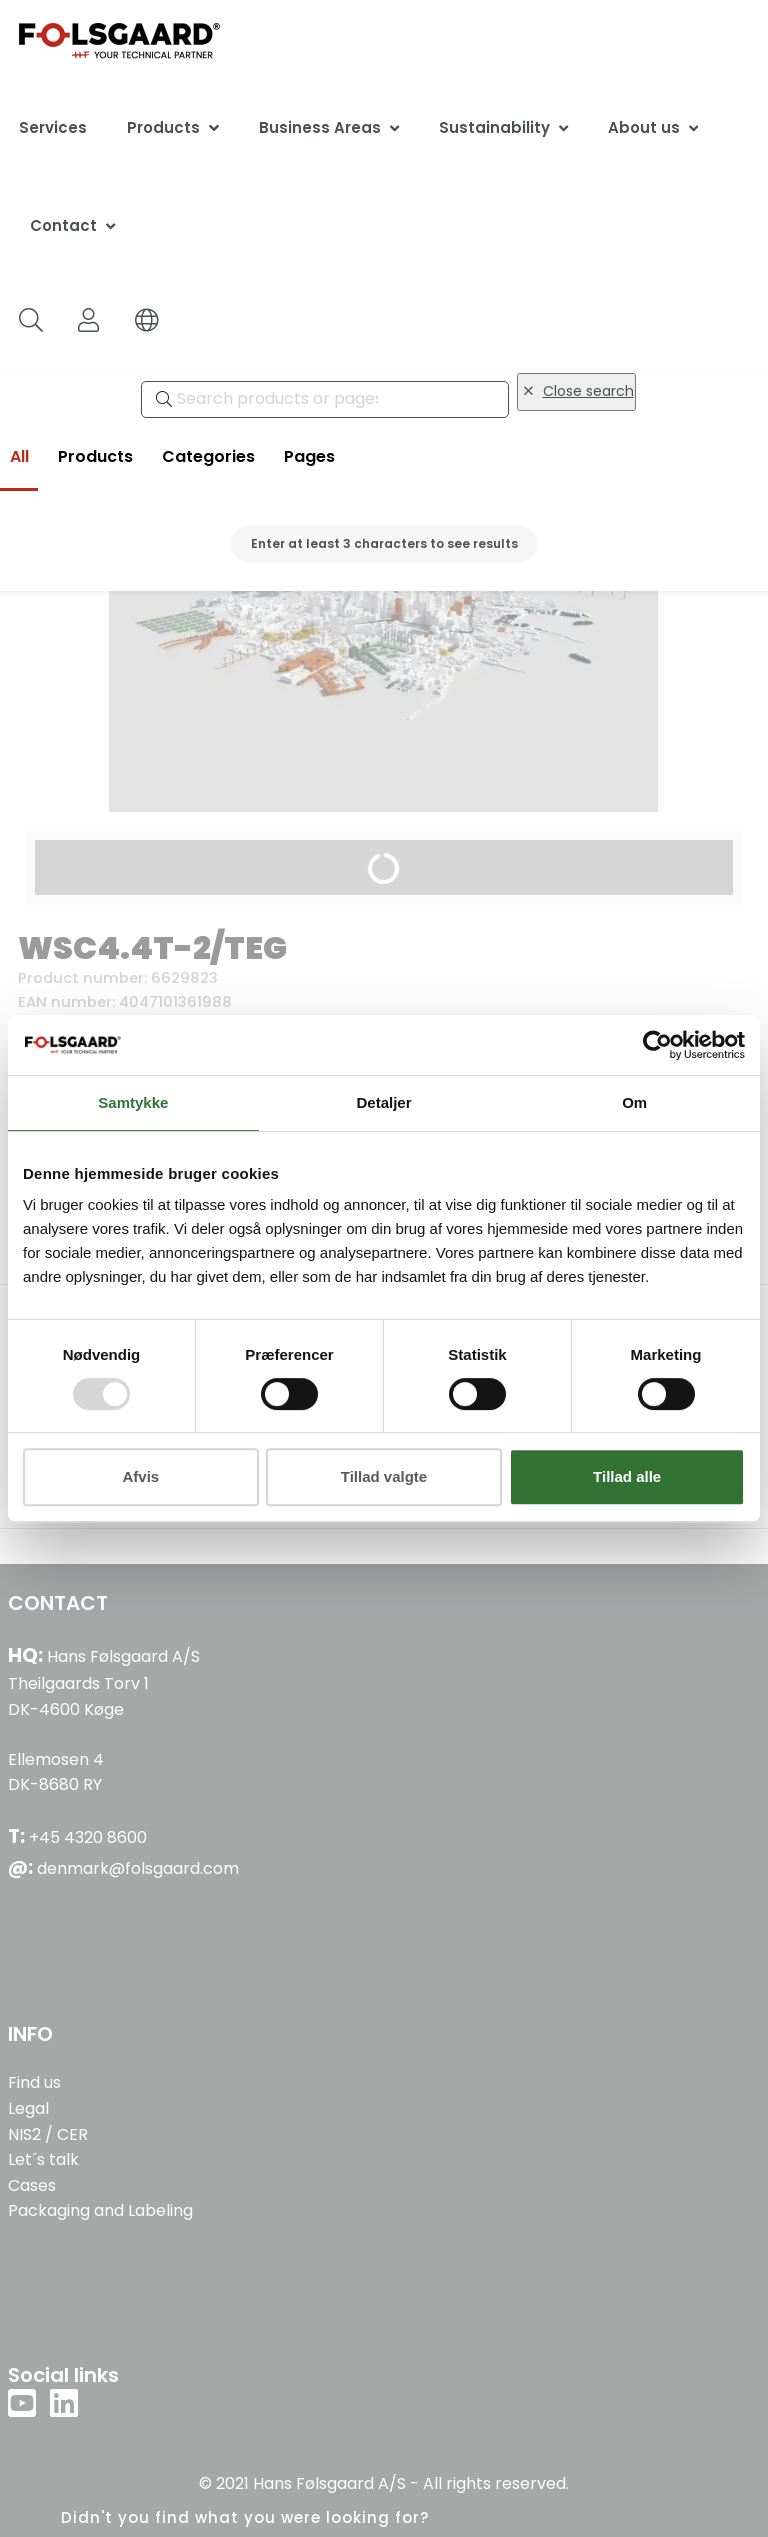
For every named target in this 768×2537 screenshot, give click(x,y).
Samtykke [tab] (133, 1102)
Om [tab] (634, 1102)
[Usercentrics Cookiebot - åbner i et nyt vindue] (657, 1045)
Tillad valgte (384, 1476)
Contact (63, 225)
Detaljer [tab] (383, 1102)
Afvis (140, 1476)
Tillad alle (627, 1476)
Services (53, 127)
